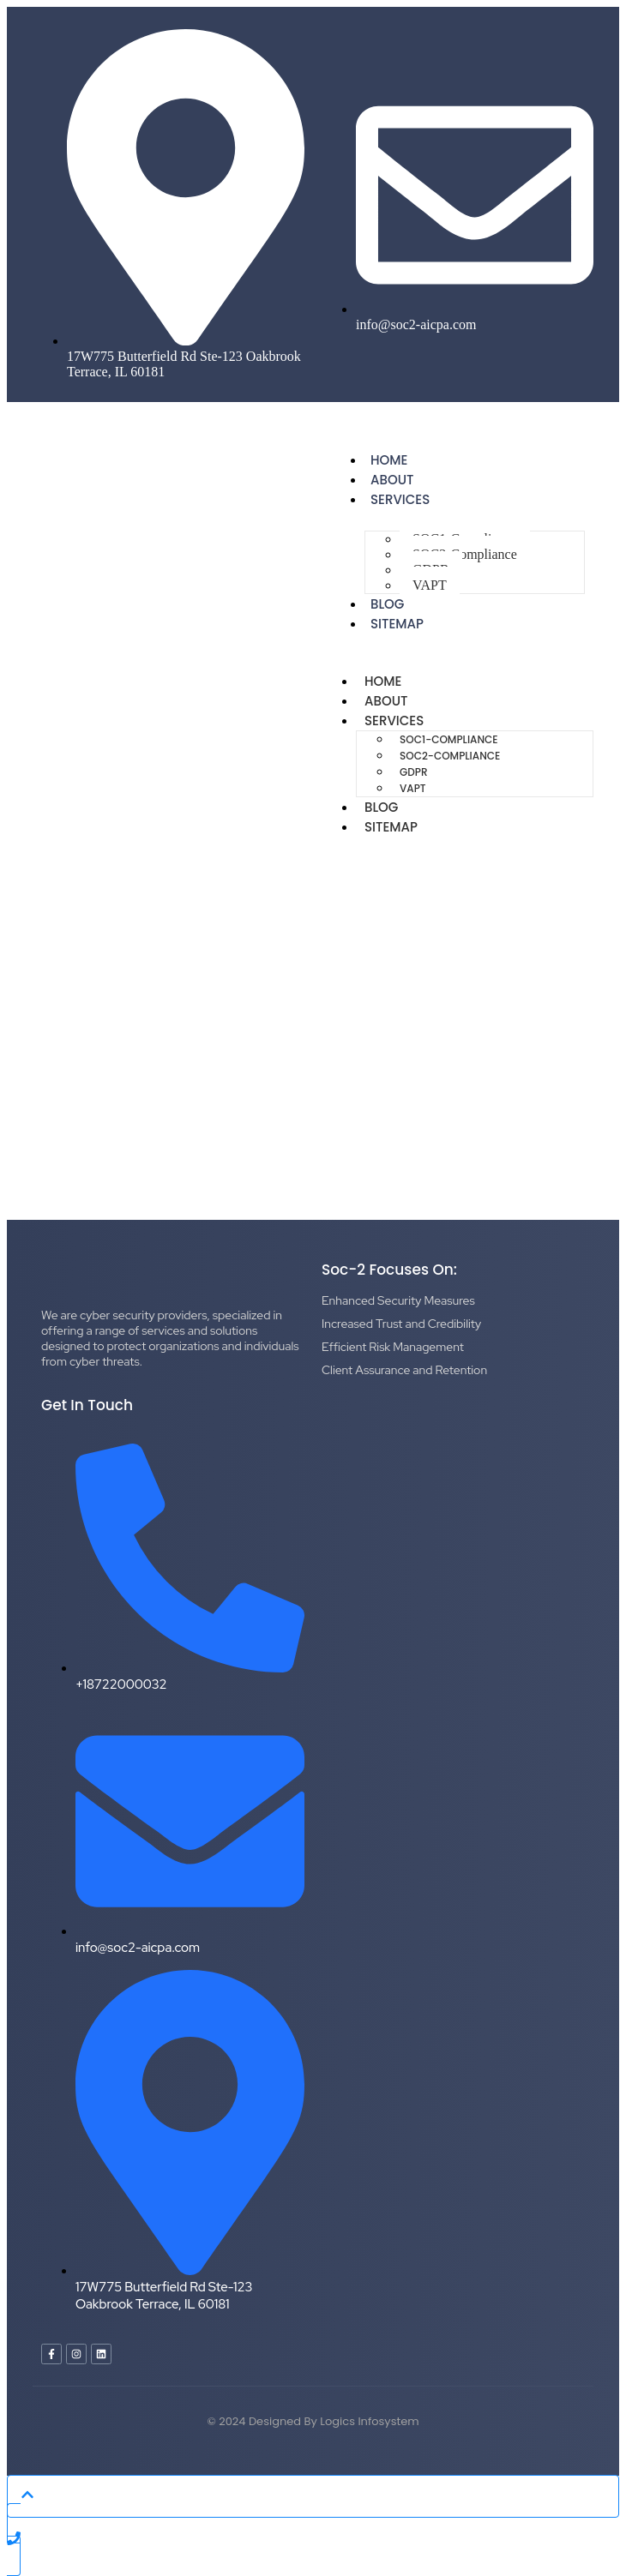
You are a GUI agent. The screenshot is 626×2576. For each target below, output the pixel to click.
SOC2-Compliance (464, 554)
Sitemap (397, 624)
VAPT (429, 585)
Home (382, 681)
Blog (381, 807)
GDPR (414, 772)
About (385, 701)
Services (400, 499)
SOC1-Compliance (449, 739)
